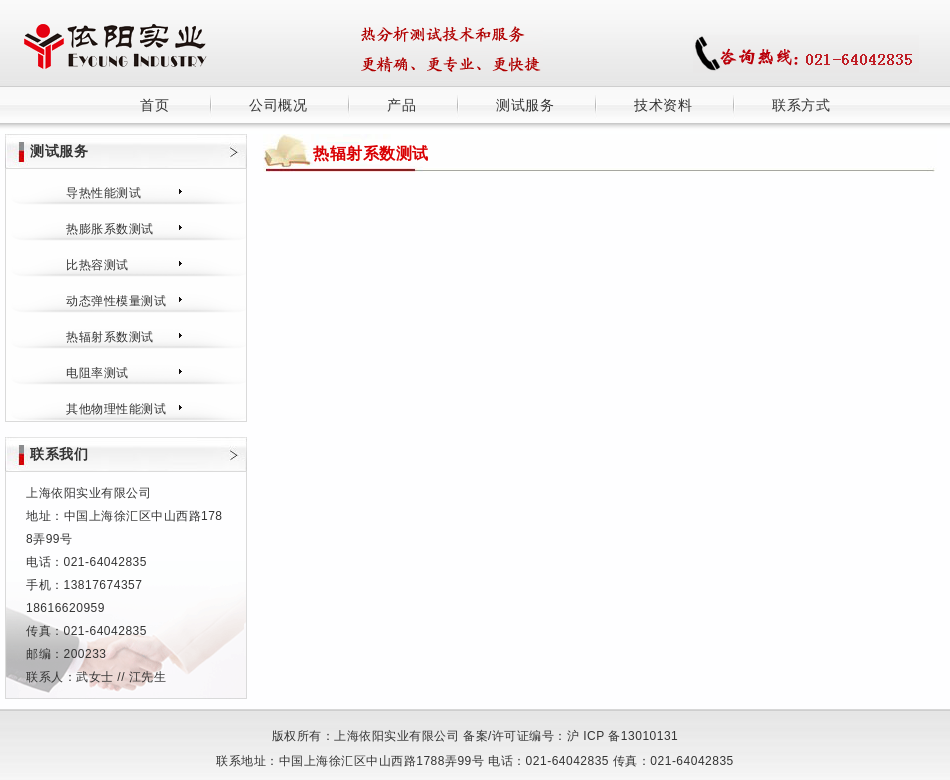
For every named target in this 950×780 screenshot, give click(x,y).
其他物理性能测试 (116, 409)
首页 (154, 105)
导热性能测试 (103, 193)
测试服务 (525, 105)
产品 (401, 105)
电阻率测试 (97, 373)
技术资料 (663, 105)
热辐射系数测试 (110, 337)
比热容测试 (97, 265)
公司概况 (278, 105)
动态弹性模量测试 (116, 301)
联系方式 (801, 105)
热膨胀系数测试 (110, 229)
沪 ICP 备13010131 (622, 736)
